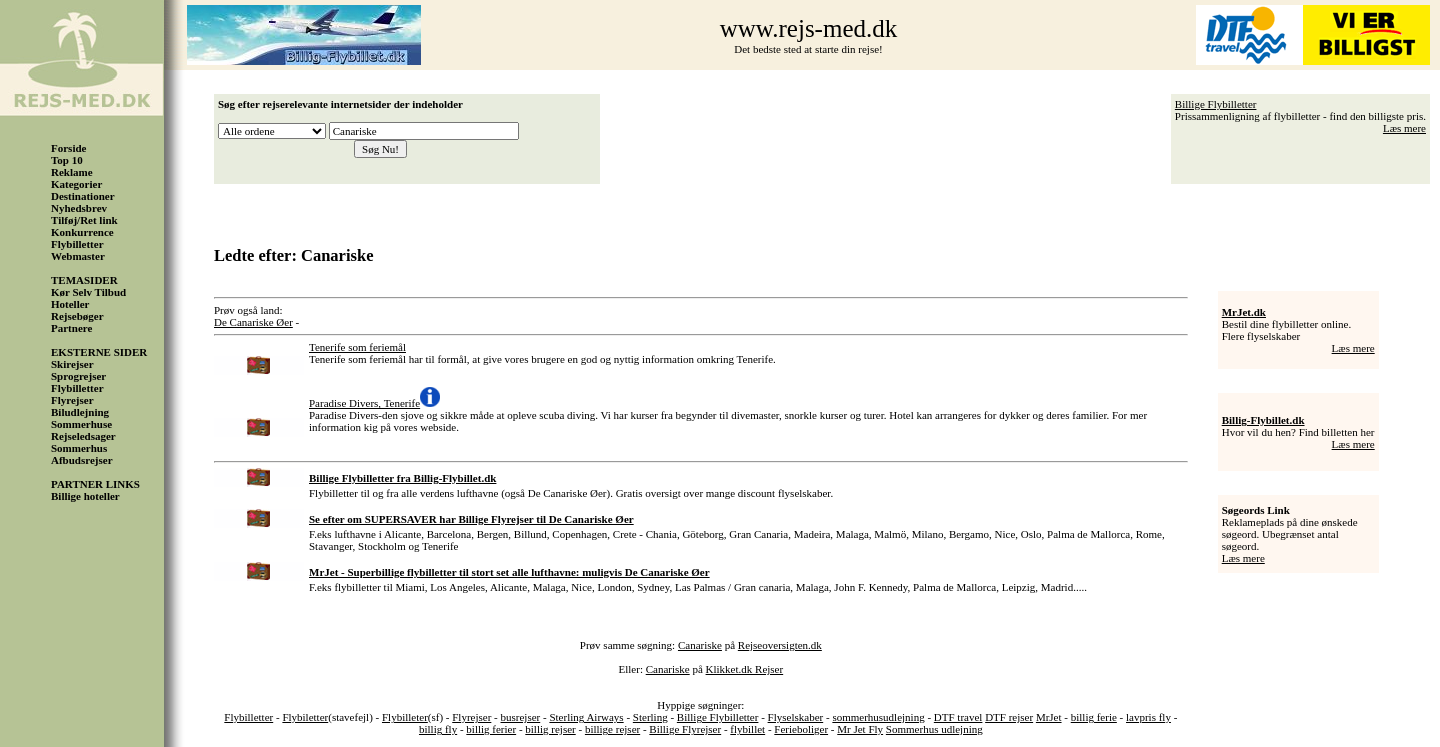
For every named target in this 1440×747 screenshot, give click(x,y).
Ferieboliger (801, 729)
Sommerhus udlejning (934, 729)
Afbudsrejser (82, 460)
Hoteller (70, 304)
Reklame (72, 172)
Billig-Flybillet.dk (1263, 420)
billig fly (438, 729)
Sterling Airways (586, 717)
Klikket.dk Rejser (745, 669)
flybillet (747, 729)
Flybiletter (305, 717)
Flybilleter (405, 717)
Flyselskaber (796, 717)
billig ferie (1094, 717)
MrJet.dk (1244, 312)
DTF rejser (1009, 717)
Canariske (700, 645)
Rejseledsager (83, 436)
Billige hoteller (85, 496)
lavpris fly (1148, 717)
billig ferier (491, 729)
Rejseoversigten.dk (780, 645)
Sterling (650, 717)
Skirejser (72, 364)
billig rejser (550, 729)
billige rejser (612, 729)
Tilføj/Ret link (84, 220)
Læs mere (1404, 128)
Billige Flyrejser (685, 729)
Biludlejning (80, 412)
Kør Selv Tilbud (88, 292)
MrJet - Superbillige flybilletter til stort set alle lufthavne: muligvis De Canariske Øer (509, 572)
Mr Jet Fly (860, 729)
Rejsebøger (77, 316)
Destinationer (83, 196)
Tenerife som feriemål (357, 347)
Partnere (71, 328)
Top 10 (67, 160)
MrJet (1049, 717)
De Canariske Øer (253, 322)
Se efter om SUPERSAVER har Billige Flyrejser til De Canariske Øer (471, 519)
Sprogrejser (78, 376)
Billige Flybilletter (1216, 104)
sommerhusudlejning (878, 717)
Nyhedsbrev (79, 208)
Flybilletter (77, 244)
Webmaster (78, 256)
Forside (68, 148)
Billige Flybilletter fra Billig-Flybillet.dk (402, 478)
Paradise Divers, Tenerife (364, 403)
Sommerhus (79, 448)
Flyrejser (72, 400)
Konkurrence (82, 232)
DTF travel (958, 717)
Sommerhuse (81, 424)
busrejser (521, 717)
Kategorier (76, 184)
